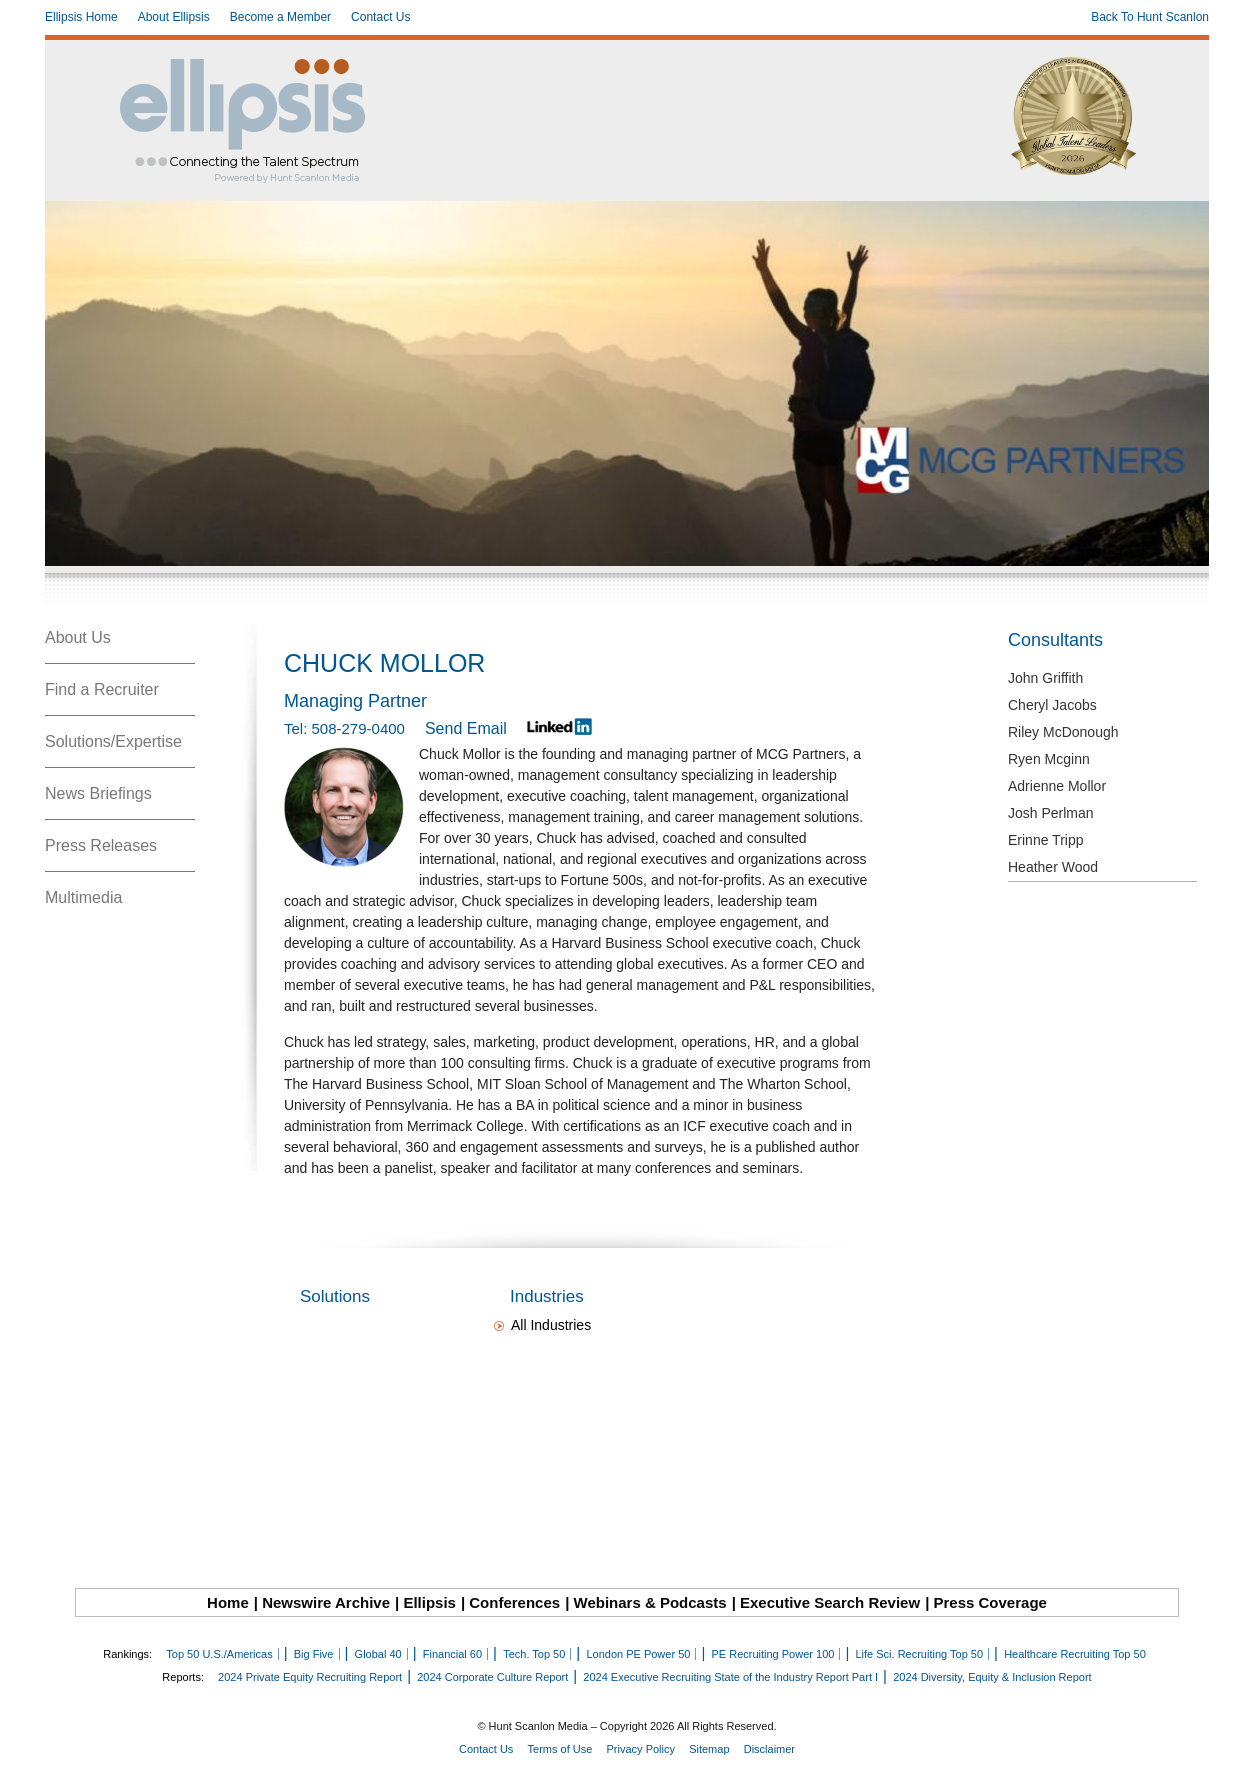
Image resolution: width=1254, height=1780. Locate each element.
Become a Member (280, 17)
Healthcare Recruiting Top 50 (1075, 1654)
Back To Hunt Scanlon (1150, 17)
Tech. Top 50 (534, 1654)
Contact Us (380, 17)
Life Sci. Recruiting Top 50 (919, 1654)
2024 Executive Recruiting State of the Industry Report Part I (730, 1677)
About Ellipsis (174, 17)
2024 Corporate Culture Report (492, 1677)
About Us (78, 637)
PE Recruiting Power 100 (772, 1654)
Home (228, 1602)
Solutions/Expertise (113, 741)
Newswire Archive (326, 1602)
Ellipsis (429, 1602)
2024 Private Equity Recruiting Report (310, 1677)
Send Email (466, 728)
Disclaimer (769, 1749)
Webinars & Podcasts (650, 1602)
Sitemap (709, 1749)
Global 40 (378, 1654)
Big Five (314, 1654)
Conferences (514, 1602)
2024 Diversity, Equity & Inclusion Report (992, 1677)
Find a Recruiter (102, 689)
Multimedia (83, 897)
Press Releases (101, 845)
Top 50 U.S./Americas (219, 1654)
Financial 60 (452, 1654)
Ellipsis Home (81, 17)
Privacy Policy (641, 1749)
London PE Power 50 (638, 1654)
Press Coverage (990, 1602)
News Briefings (98, 793)
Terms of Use (560, 1749)
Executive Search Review (830, 1602)
